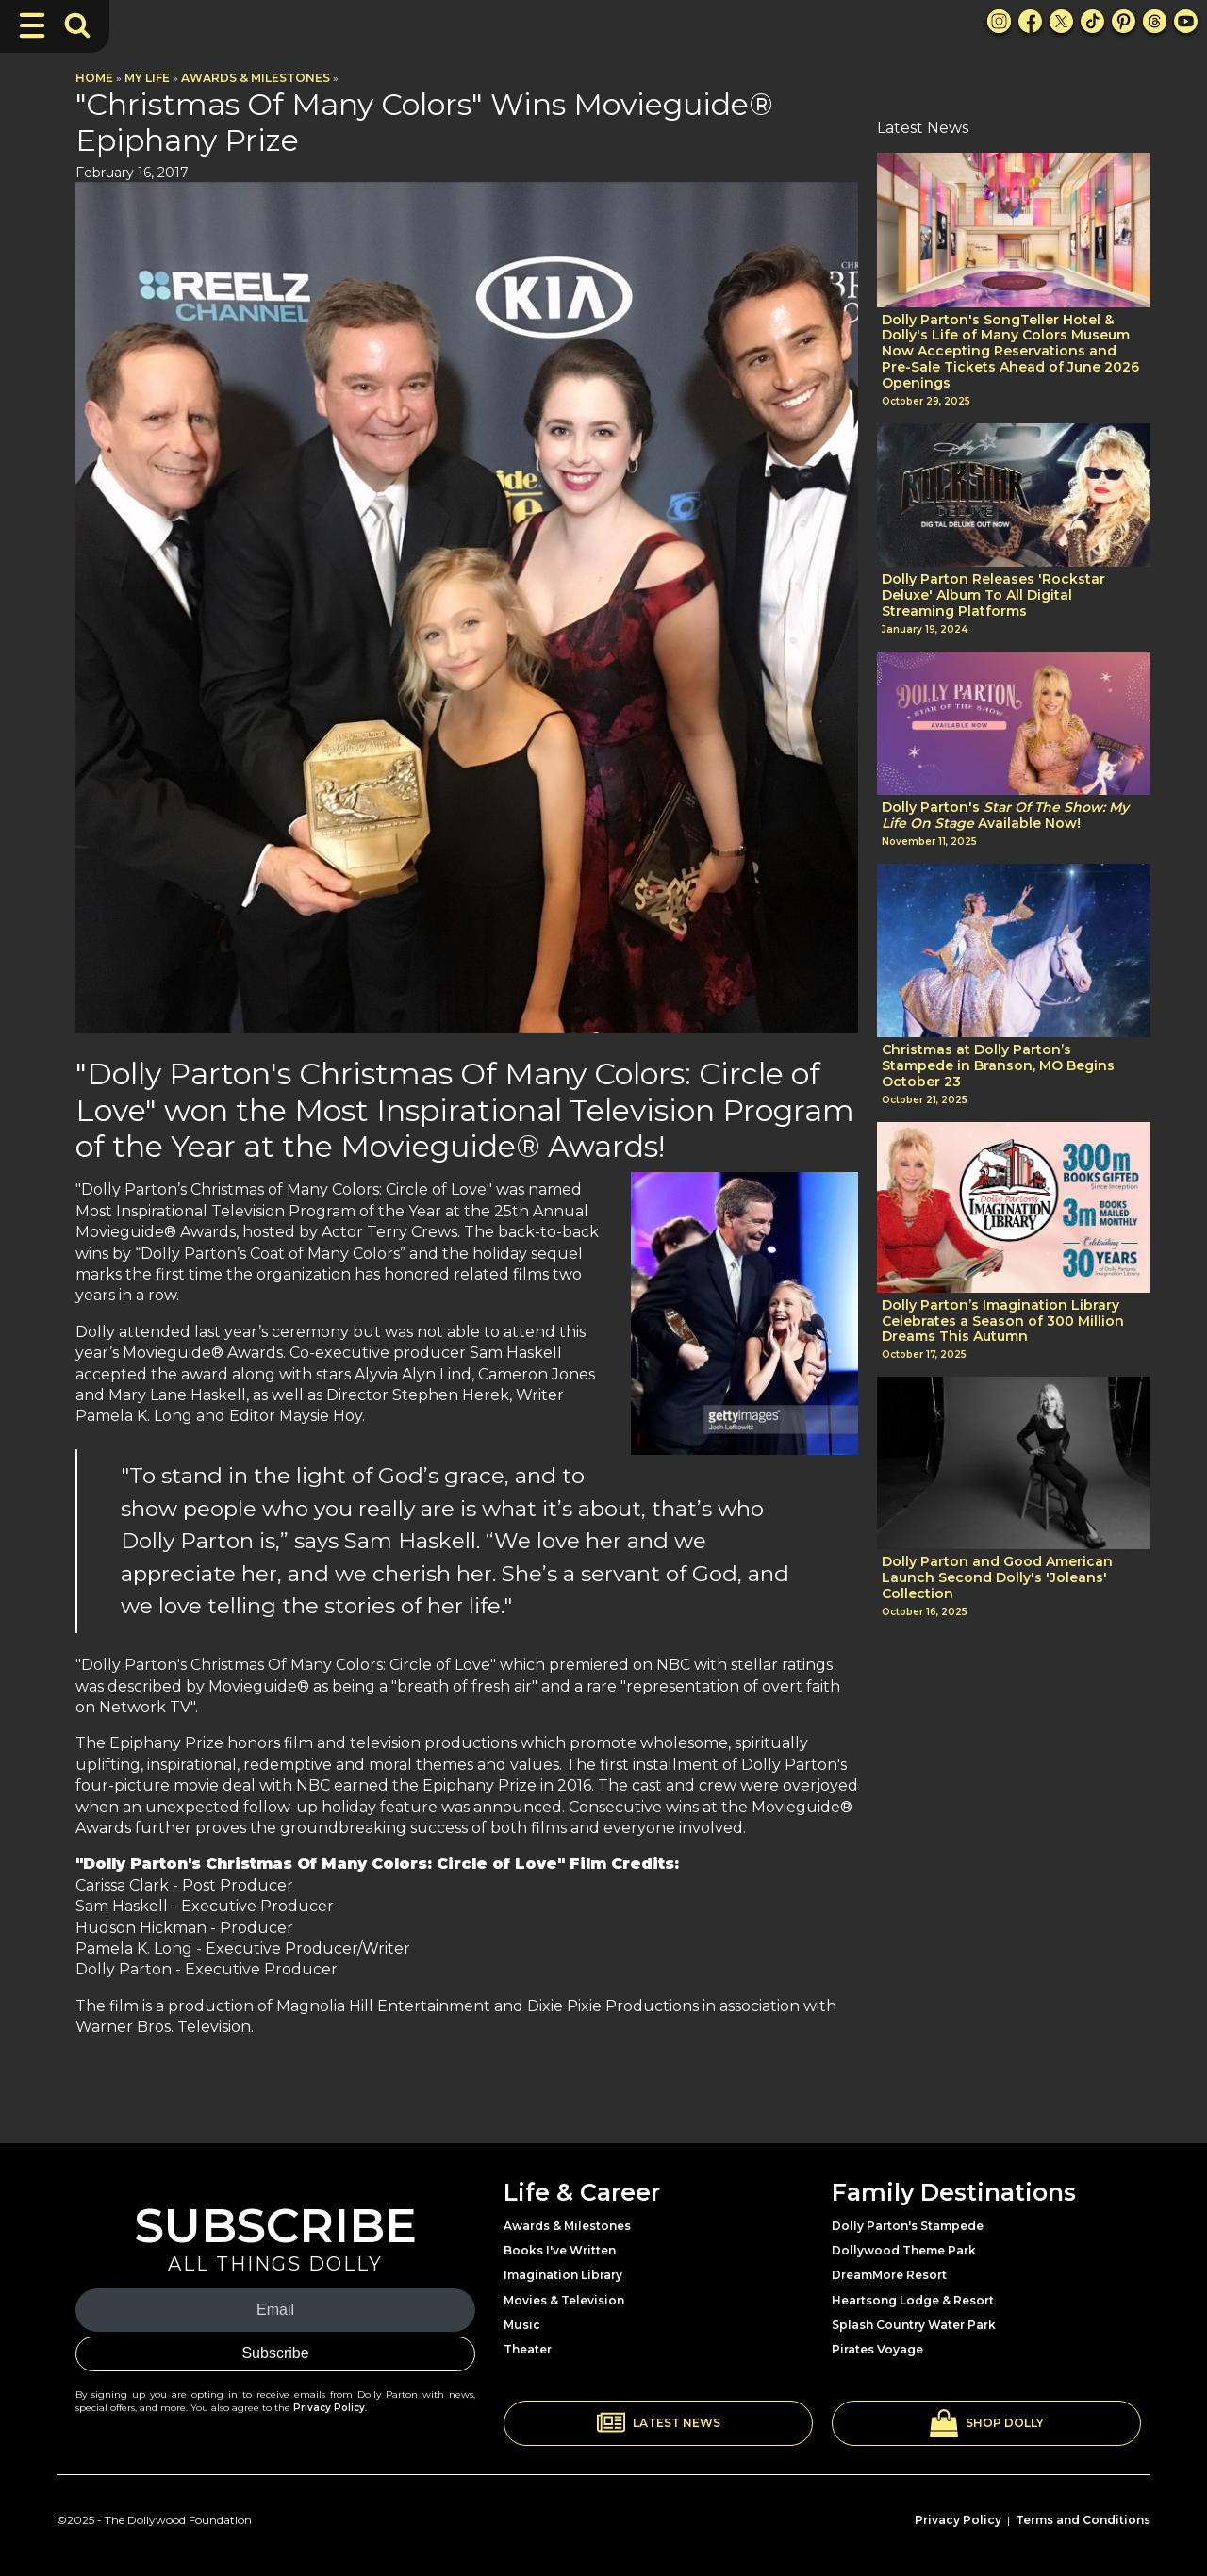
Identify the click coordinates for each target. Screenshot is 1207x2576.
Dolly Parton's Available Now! (1005, 816)
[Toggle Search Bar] (77, 25)
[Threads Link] (1154, 21)
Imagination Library (563, 2275)
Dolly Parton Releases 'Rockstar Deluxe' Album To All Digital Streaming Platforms (993, 595)
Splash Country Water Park (914, 2325)
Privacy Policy (329, 2408)
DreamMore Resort (889, 2275)
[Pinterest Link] (1123, 21)
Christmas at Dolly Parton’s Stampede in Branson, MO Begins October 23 (998, 1065)
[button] (658, 2423)
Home (94, 78)
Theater (528, 2349)
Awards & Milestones (255, 78)
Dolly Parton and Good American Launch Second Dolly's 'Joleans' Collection (997, 1577)
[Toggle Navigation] (32, 25)
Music (522, 2325)
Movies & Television (564, 2300)
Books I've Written (560, 2250)
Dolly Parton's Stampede (908, 2226)
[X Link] (1061, 21)
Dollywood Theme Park (904, 2250)
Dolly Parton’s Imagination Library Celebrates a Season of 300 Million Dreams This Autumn (1003, 1321)
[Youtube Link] (1186, 21)
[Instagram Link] (999, 21)
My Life (147, 78)
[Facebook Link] (1030, 21)
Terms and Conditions (1083, 2520)
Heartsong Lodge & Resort (913, 2300)
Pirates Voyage (877, 2349)
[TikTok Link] (1092, 21)
